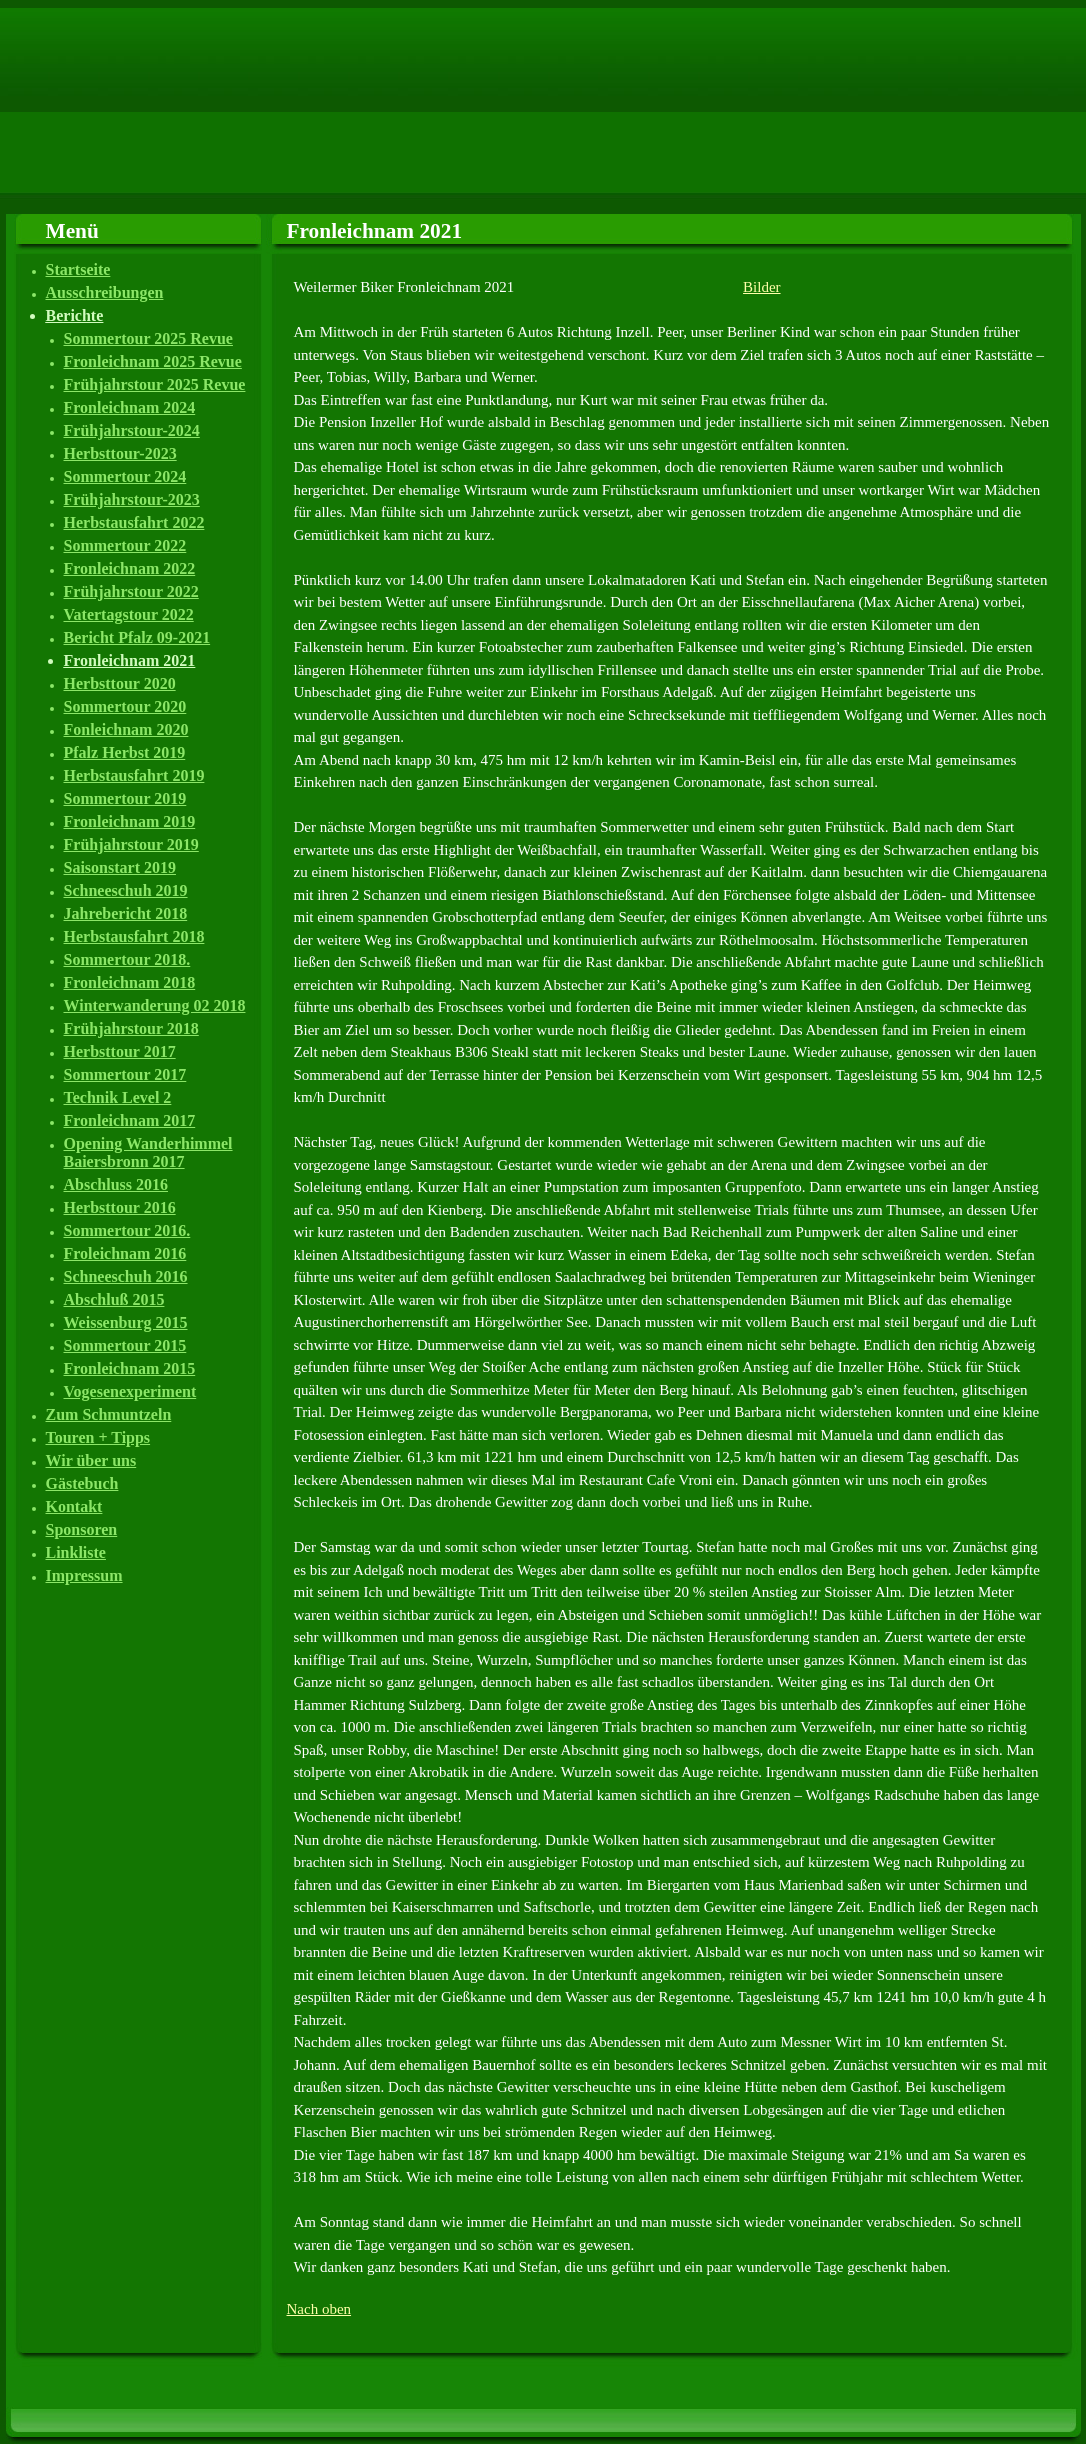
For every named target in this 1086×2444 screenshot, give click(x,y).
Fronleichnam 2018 (130, 982)
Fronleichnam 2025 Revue (153, 361)
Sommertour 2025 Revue (148, 338)
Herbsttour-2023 (120, 453)
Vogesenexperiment (130, 1391)
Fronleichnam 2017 (130, 1120)
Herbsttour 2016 (120, 1207)
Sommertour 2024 (125, 476)
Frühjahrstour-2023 (132, 499)
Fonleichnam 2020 (126, 729)
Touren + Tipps (98, 1437)
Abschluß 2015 (114, 1299)
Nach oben (319, 2309)
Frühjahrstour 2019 (131, 844)
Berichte (75, 315)
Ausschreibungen (105, 292)
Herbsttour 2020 (120, 683)
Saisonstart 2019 (120, 867)
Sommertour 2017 (125, 1074)
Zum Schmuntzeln (109, 1414)
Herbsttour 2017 (120, 1051)
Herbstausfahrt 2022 (134, 522)
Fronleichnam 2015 (130, 1368)
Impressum (84, 1575)
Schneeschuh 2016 (126, 1276)
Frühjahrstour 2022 (131, 591)
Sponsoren (82, 1529)
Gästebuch (82, 1483)
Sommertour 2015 (125, 1345)
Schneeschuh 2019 (126, 890)
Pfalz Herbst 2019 (125, 752)
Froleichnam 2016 (125, 1253)
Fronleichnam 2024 (130, 407)
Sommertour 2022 (125, 545)
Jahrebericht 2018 (126, 913)
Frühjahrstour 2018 (131, 1028)
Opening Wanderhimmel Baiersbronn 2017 (148, 1152)
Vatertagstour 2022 (129, 614)
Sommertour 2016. (127, 1230)
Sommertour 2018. (127, 959)
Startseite (78, 269)
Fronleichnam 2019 (130, 821)
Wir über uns (91, 1460)
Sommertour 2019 (125, 798)
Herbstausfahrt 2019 (134, 775)
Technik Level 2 (118, 1097)
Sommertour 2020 (125, 706)
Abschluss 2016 (116, 1184)
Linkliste (76, 1552)
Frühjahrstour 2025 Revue (155, 384)
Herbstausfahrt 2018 (134, 936)
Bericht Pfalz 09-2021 (137, 637)
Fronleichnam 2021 (130, 660)
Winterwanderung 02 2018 (155, 1005)
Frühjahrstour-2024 (132, 430)
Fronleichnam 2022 (130, 568)
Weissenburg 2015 (126, 1322)
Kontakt (74, 1506)
